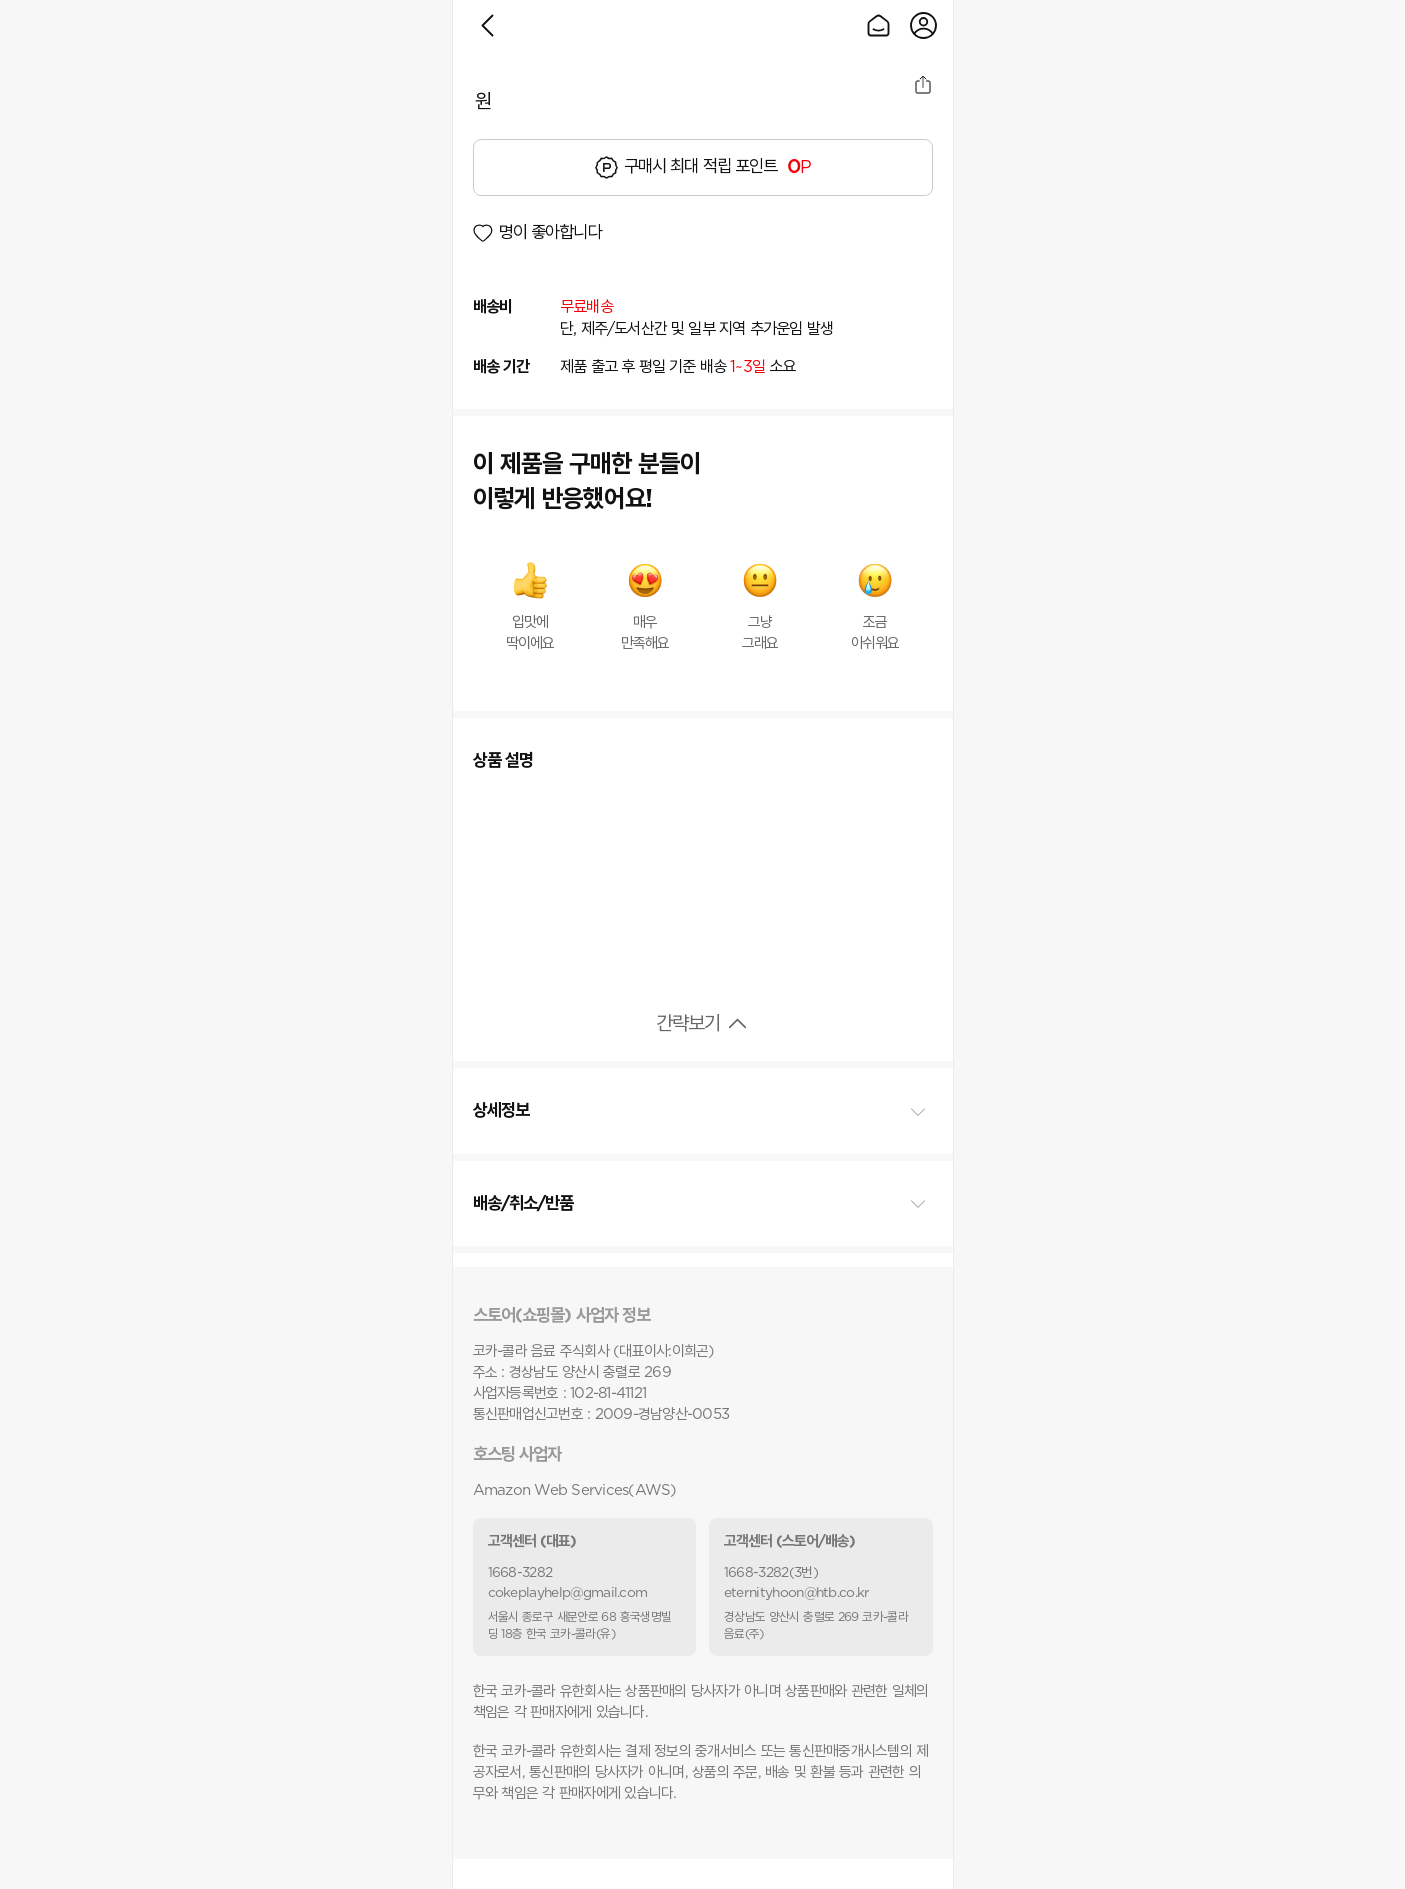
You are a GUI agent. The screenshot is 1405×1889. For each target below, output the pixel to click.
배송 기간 (501, 367)
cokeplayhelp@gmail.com (568, 1593)
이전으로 (487, 25)
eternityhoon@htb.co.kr (797, 1593)
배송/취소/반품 (523, 1204)
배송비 (493, 307)
